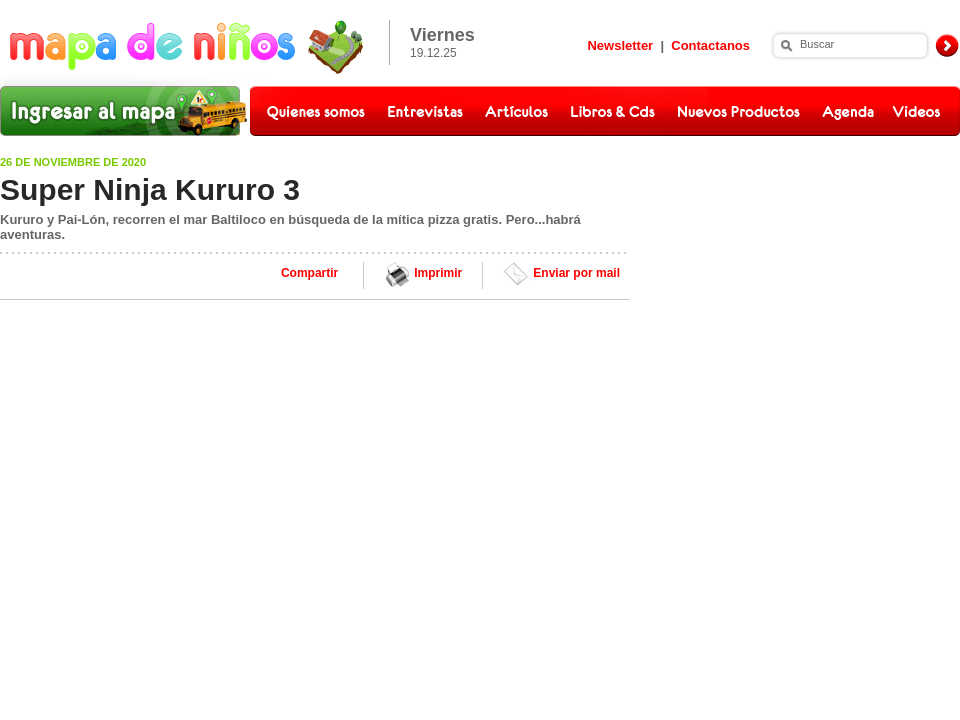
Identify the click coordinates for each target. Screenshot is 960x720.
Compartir (309, 273)
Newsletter (620, 45)
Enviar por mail (576, 273)
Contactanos (710, 45)
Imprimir (438, 273)
